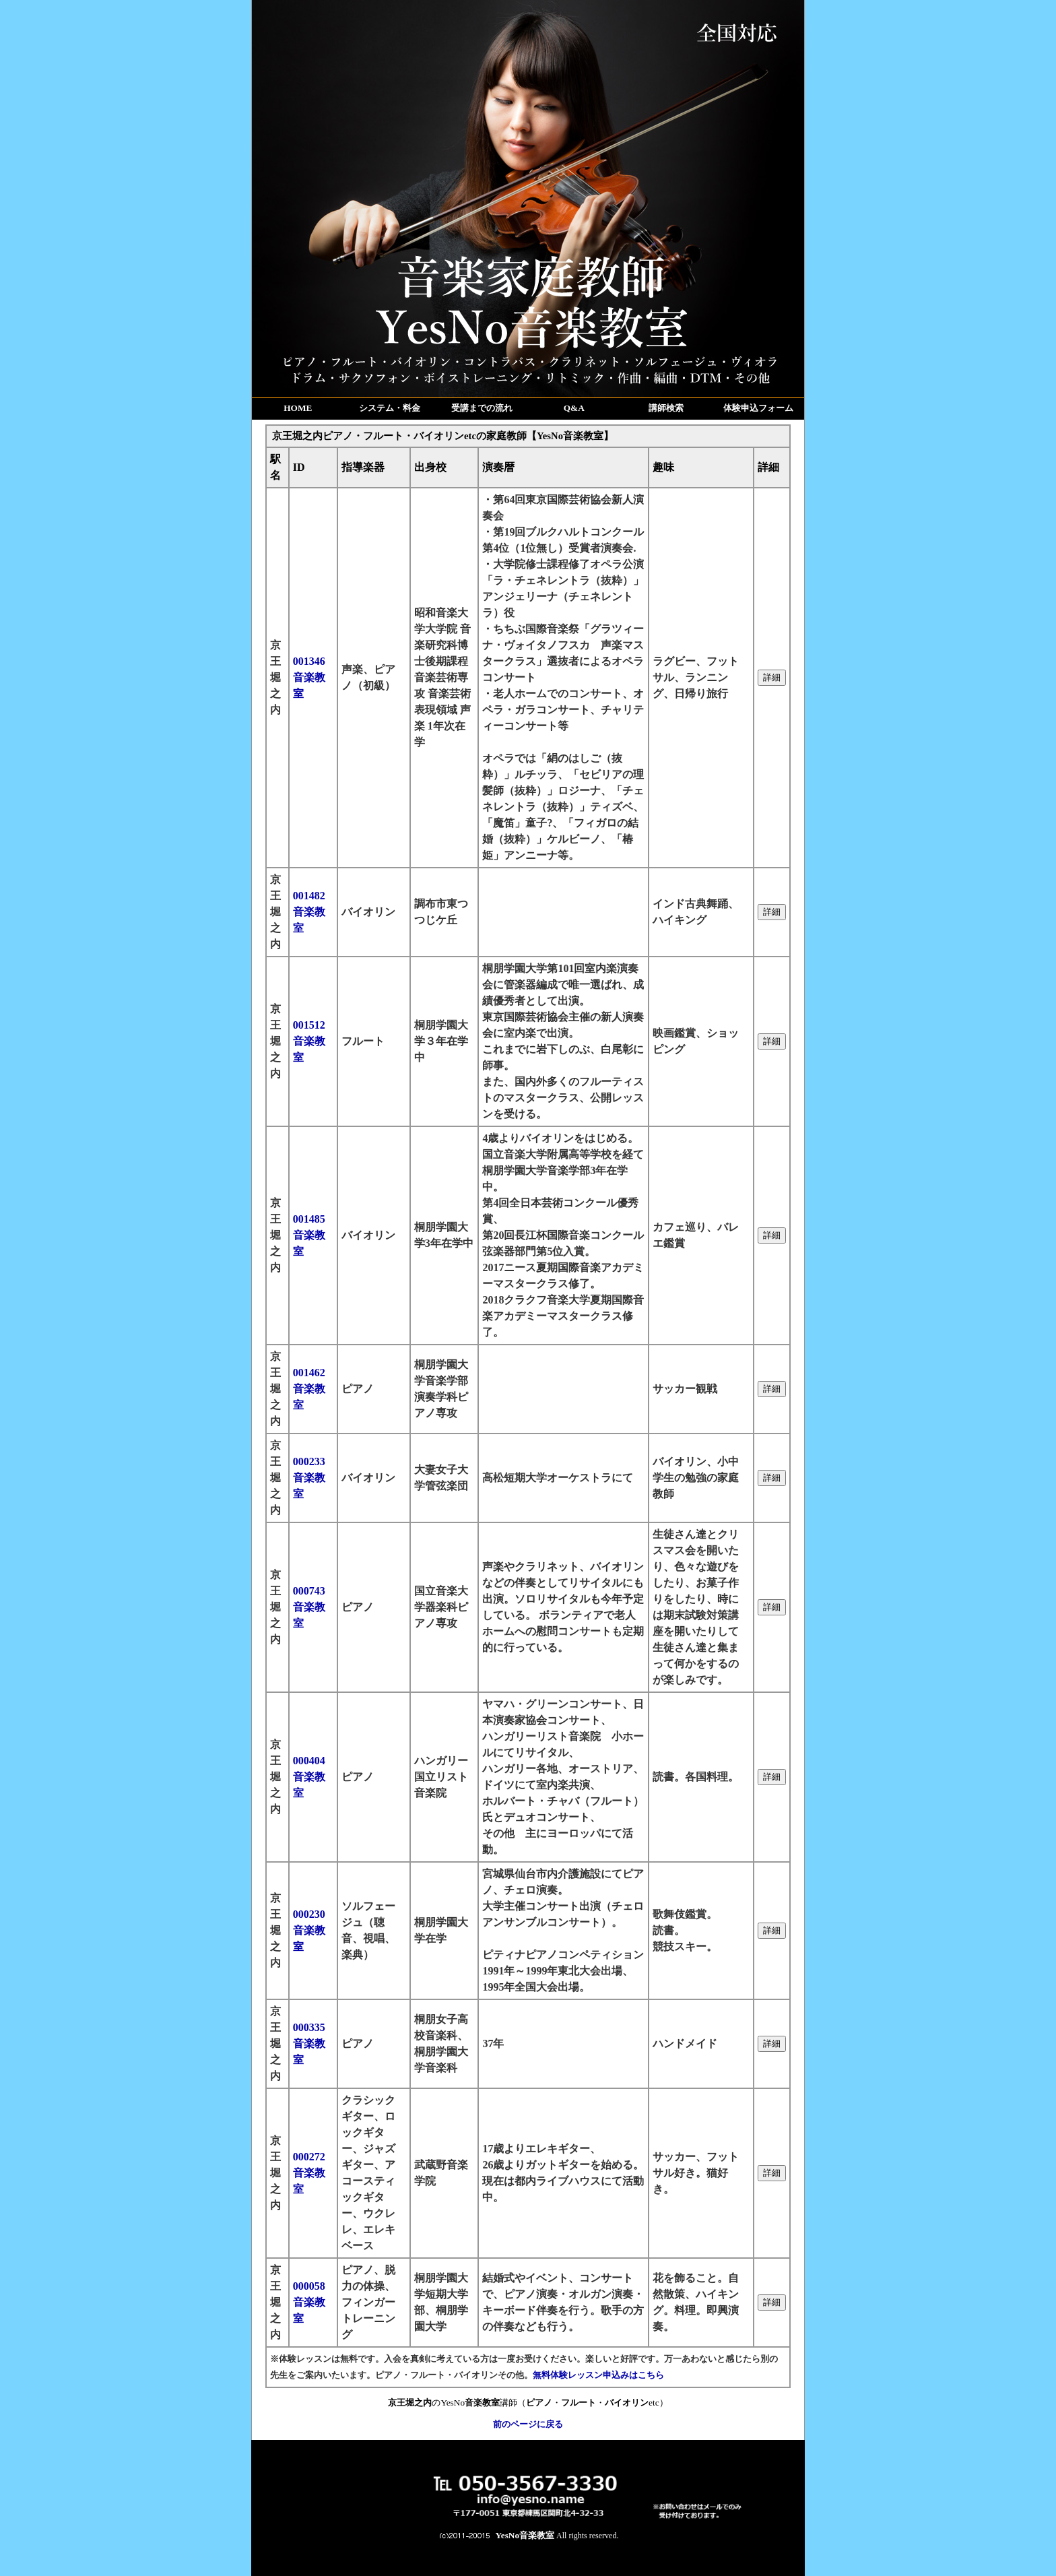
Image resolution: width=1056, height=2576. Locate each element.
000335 (309, 2043)
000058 (309, 2302)
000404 (309, 1777)
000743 (309, 1607)
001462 (309, 1389)
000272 (309, 2173)
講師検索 (666, 408)
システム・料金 (389, 408)
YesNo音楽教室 (525, 2535)
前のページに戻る (528, 2424)
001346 (309, 677)
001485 (309, 1235)
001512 (309, 1041)
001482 (309, 912)
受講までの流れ (482, 408)
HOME (298, 408)
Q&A (574, 408)
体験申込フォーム (758, 408)
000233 (309, 1478)
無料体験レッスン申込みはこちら (598, 2375)
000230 (309, 1930)
